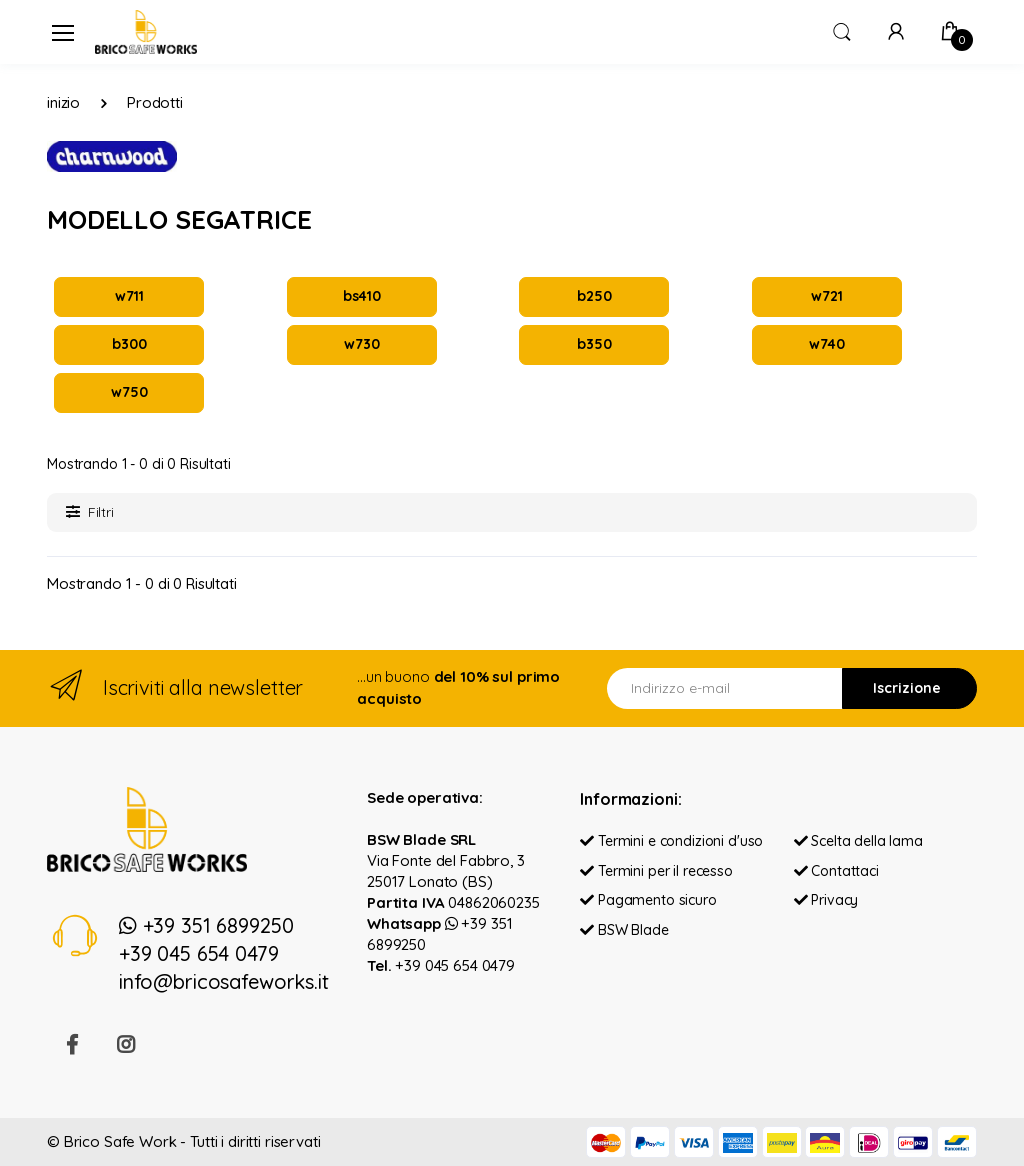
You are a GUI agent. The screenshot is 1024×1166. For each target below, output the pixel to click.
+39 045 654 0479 (455, 965)
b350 (594, 344)
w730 (361, 344)
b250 (594, 296)
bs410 (362, 296)
